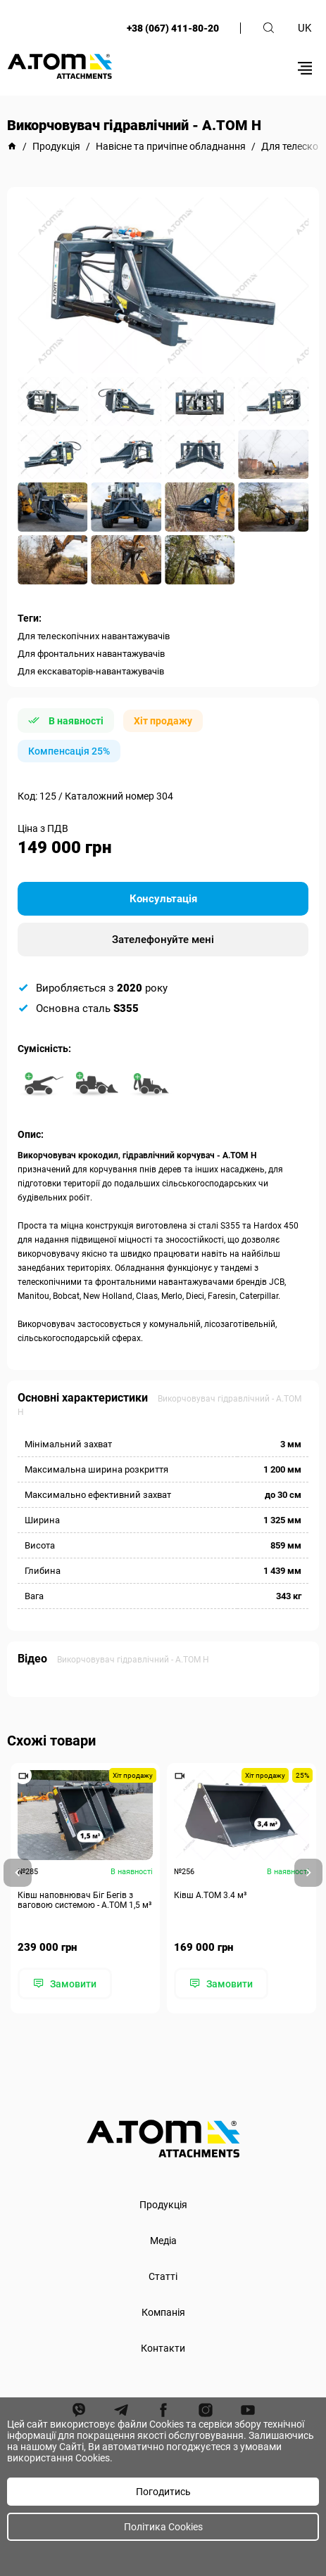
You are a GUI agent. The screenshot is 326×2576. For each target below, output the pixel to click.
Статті (163, 2276)
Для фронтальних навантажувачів (91, 653)
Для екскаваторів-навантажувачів (91, 671)
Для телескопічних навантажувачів (94, 636)
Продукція (163, 2204)
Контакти (163, 2348)
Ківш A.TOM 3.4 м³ (210, 1895)
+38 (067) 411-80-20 (173, 28)
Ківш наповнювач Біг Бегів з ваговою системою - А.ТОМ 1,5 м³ (84, 1900)
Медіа (163, 2240)
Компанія (163, 2312)
